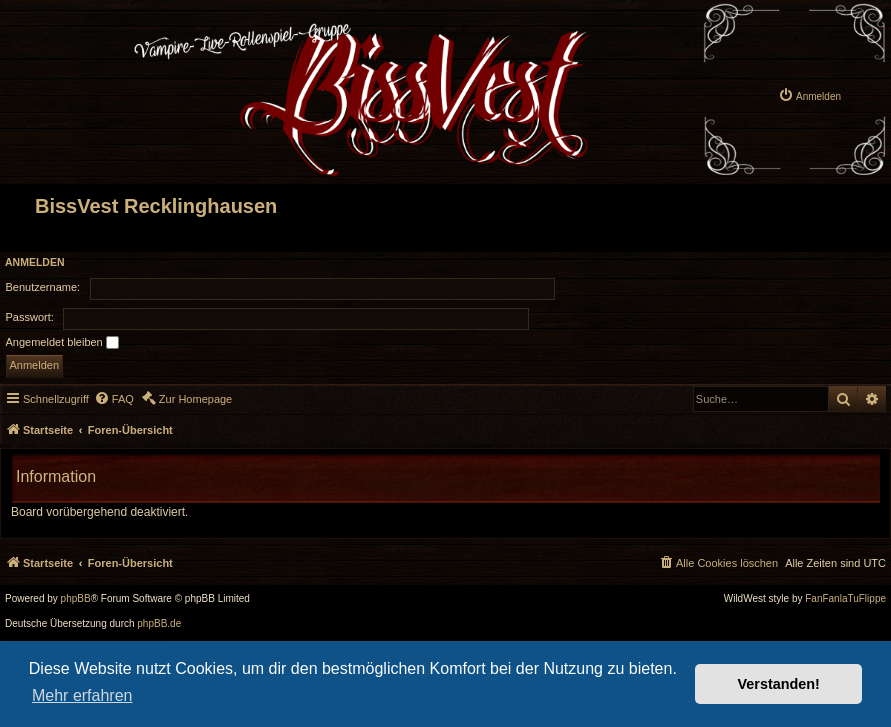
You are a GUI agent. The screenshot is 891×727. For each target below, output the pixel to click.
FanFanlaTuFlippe (845, 599)
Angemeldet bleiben (62, 343)
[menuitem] (809, 80)
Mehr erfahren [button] (82, 695)
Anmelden (35, 262)
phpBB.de (159, 624)
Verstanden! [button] (779, 684)
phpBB (76, 599)
